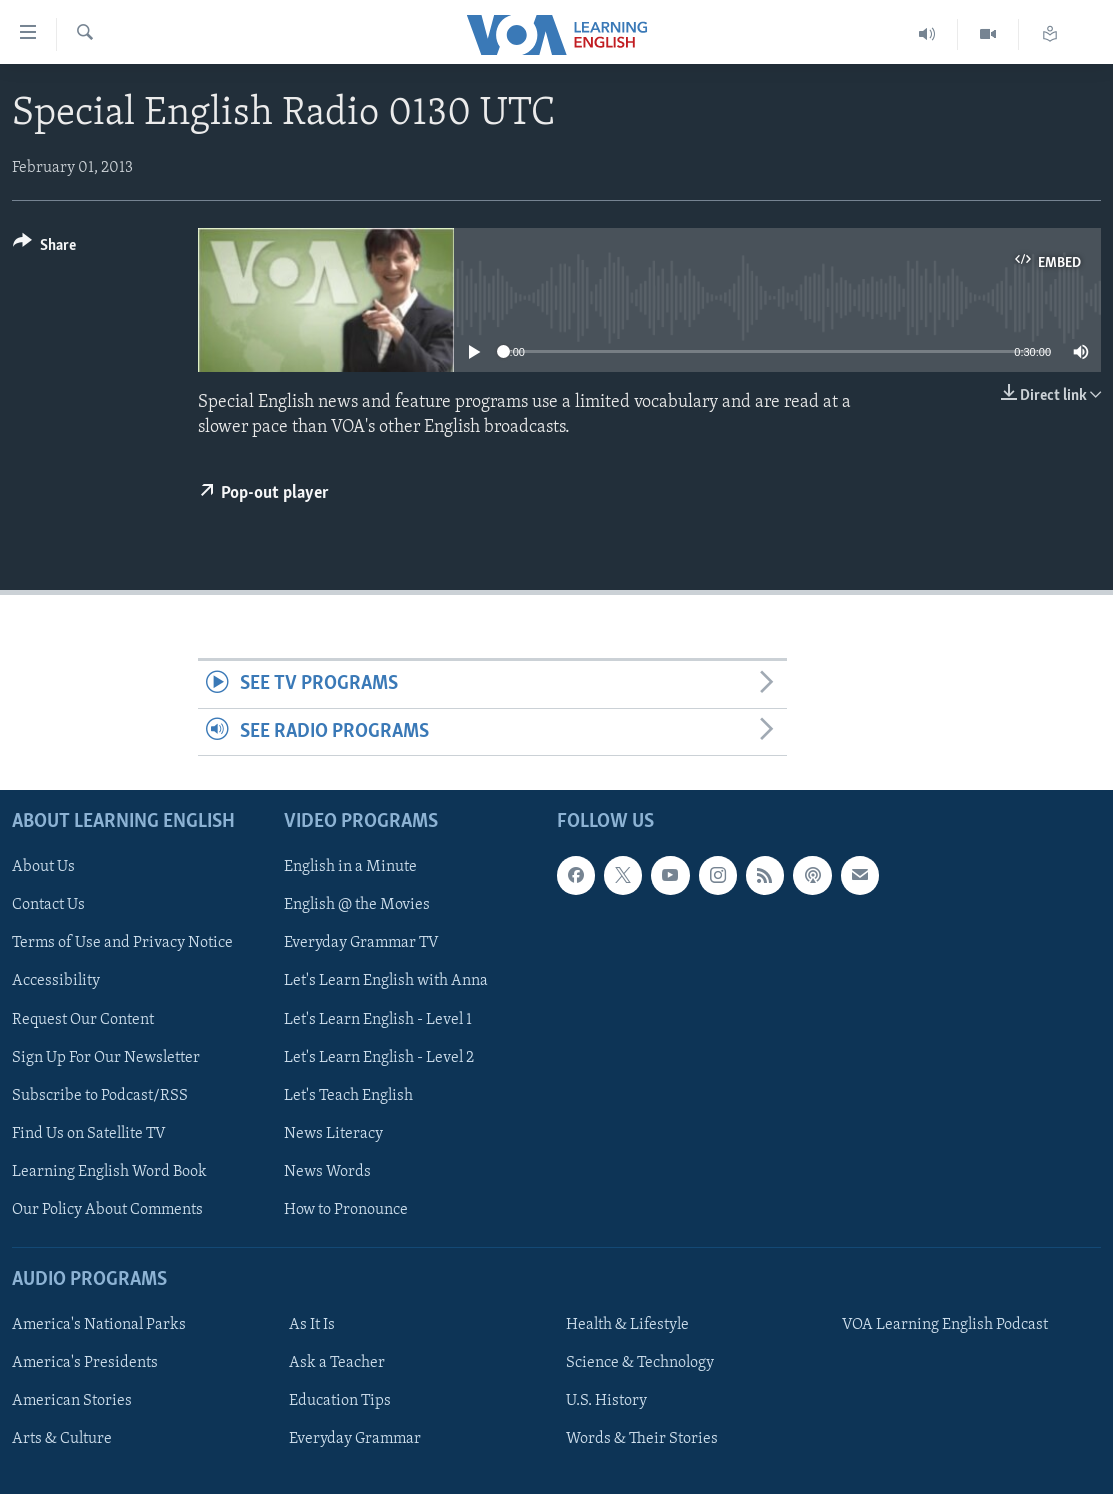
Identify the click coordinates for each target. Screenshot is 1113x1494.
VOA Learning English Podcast (945, 1325)
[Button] (44, 248)
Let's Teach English (348, 1096)
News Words (327, 1172)
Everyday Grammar (355, 1439)
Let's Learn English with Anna (386, 982)
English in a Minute (350, 867)
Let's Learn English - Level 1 (378, 1020)
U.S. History (606, 1401)
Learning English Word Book (109, 1172)
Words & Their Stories (642, 1439)
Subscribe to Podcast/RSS (100, 1096)
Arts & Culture (62, 1439)
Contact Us (48, 905)
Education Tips (340, 1401)
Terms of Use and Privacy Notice (122, 944)
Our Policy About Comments (107, 1210)
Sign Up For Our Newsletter (106, 1058)
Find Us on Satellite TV (89, 1134)
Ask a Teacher (337, 1363)
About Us (43, 867)
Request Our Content (83, 1020)
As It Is (312, 1325)
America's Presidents (85, 1363)
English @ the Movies (357, 905)
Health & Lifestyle (627, 1325)
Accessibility (56, 982)
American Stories (72, 1401)
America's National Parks (99, 1325)
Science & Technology (640, 1363)
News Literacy (333, 1134)
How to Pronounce (346, 1210)
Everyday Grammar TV (361, 944)
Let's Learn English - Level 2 (379, 1058)
